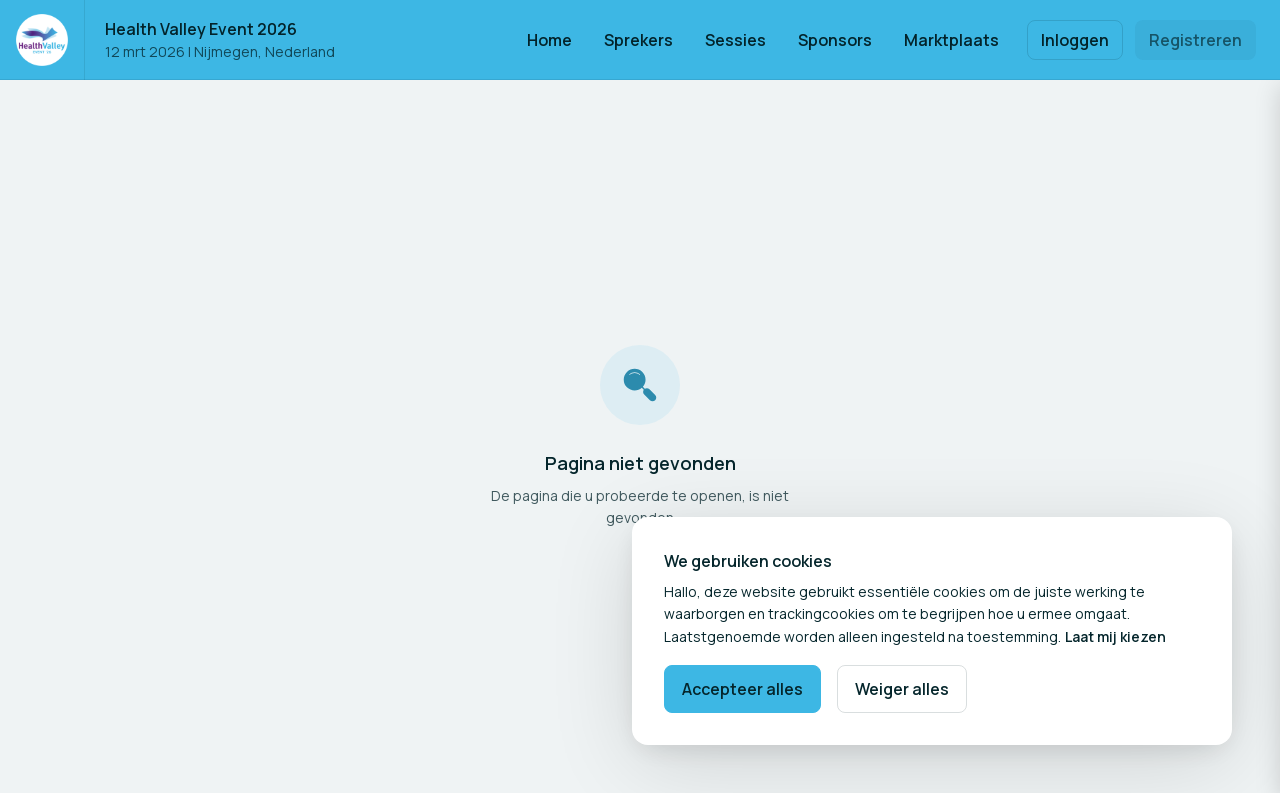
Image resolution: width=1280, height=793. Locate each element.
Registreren (1195, 40)
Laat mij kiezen (1115, 636)
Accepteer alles (742, 689)
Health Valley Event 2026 (201, 29)
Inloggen (1075, 40)
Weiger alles (902, 689)
